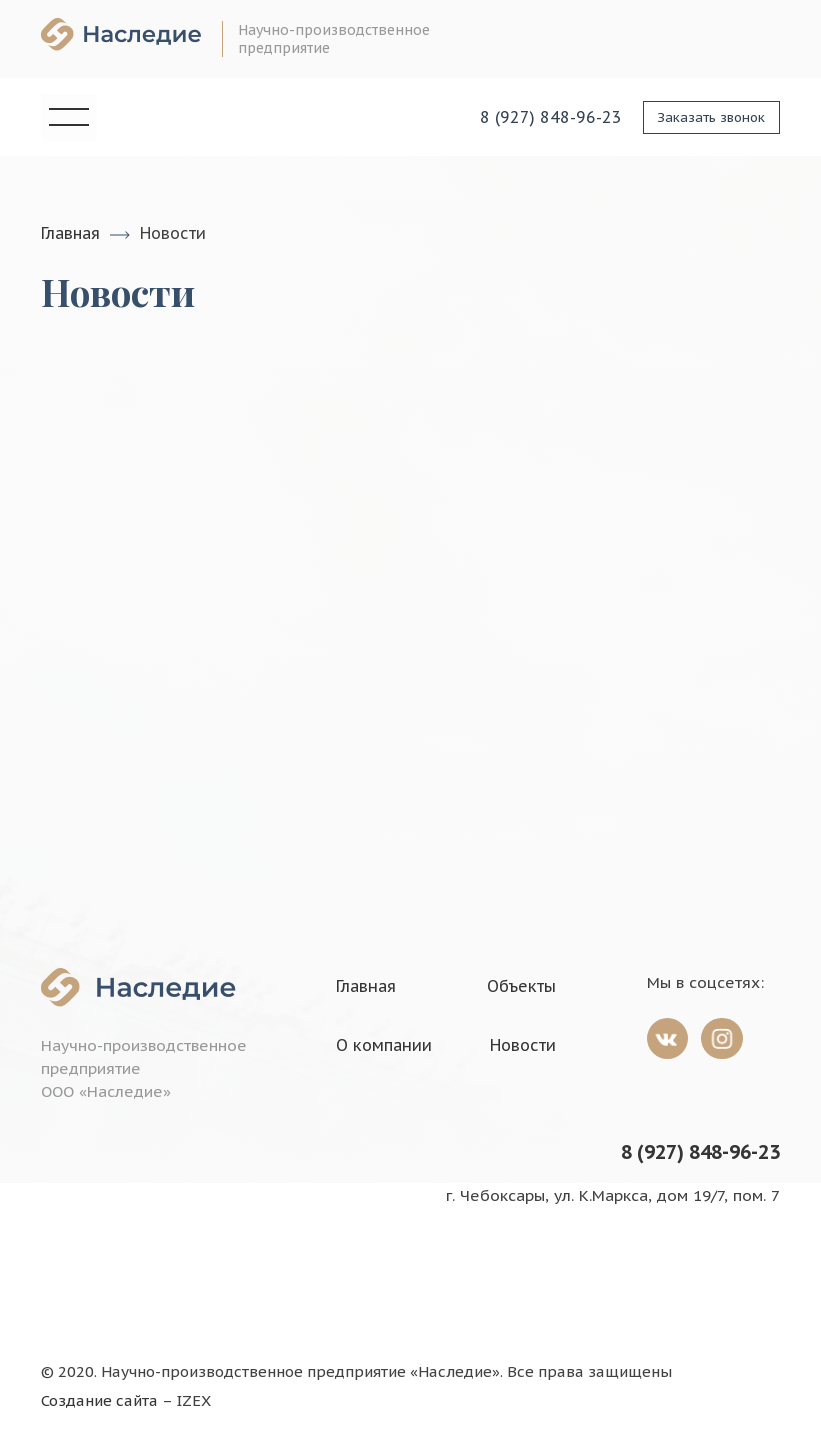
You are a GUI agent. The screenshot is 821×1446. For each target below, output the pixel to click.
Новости (523, 1044)
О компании (384, 1044)
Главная (70, 233)
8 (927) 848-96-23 (700, 1151)
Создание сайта (99, 1400)
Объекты (521, 985)
